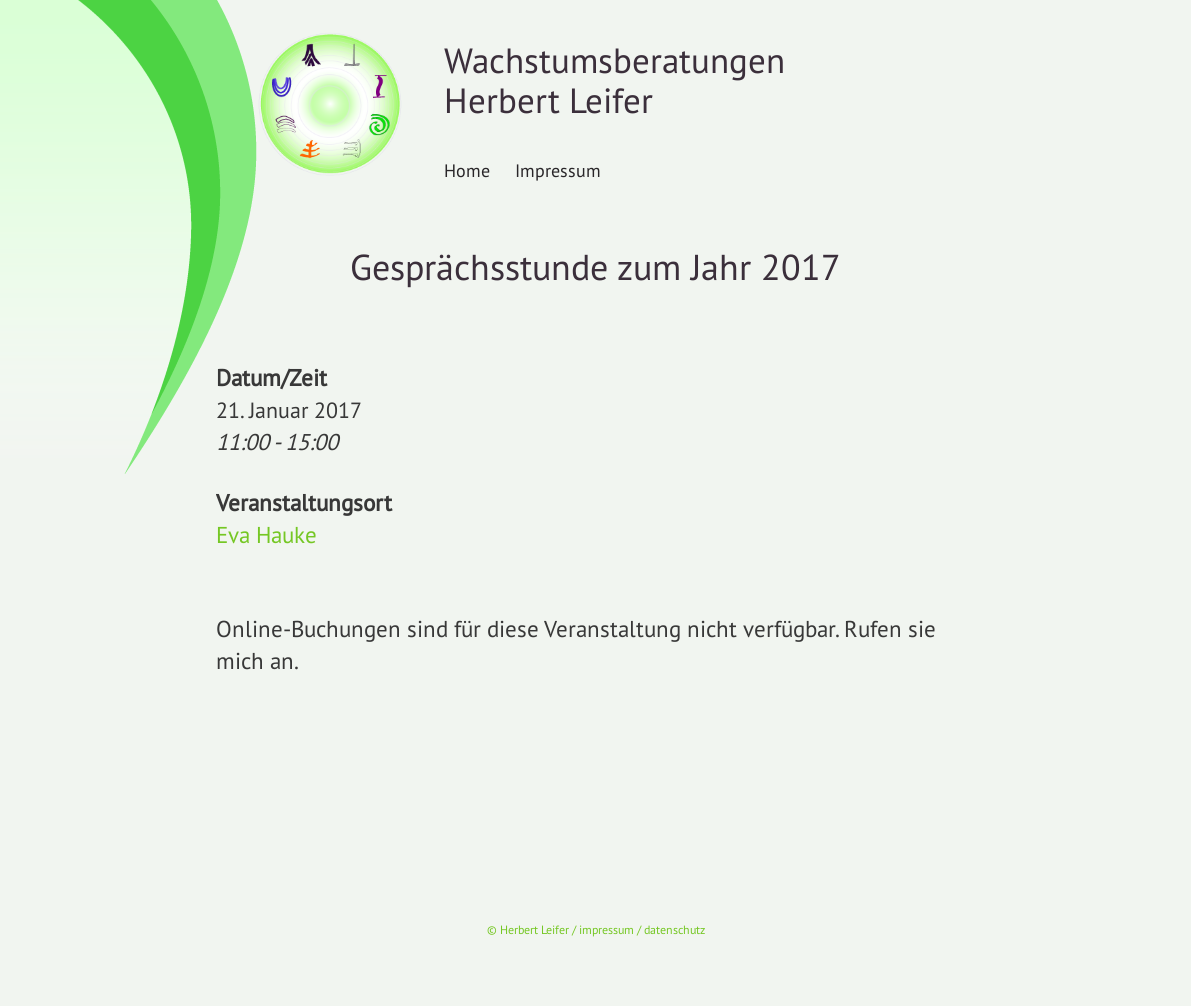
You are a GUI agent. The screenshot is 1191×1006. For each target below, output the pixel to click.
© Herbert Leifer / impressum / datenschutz (596, 929)
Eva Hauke (266, 534)
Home (467, 170)
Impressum (558, 170)
